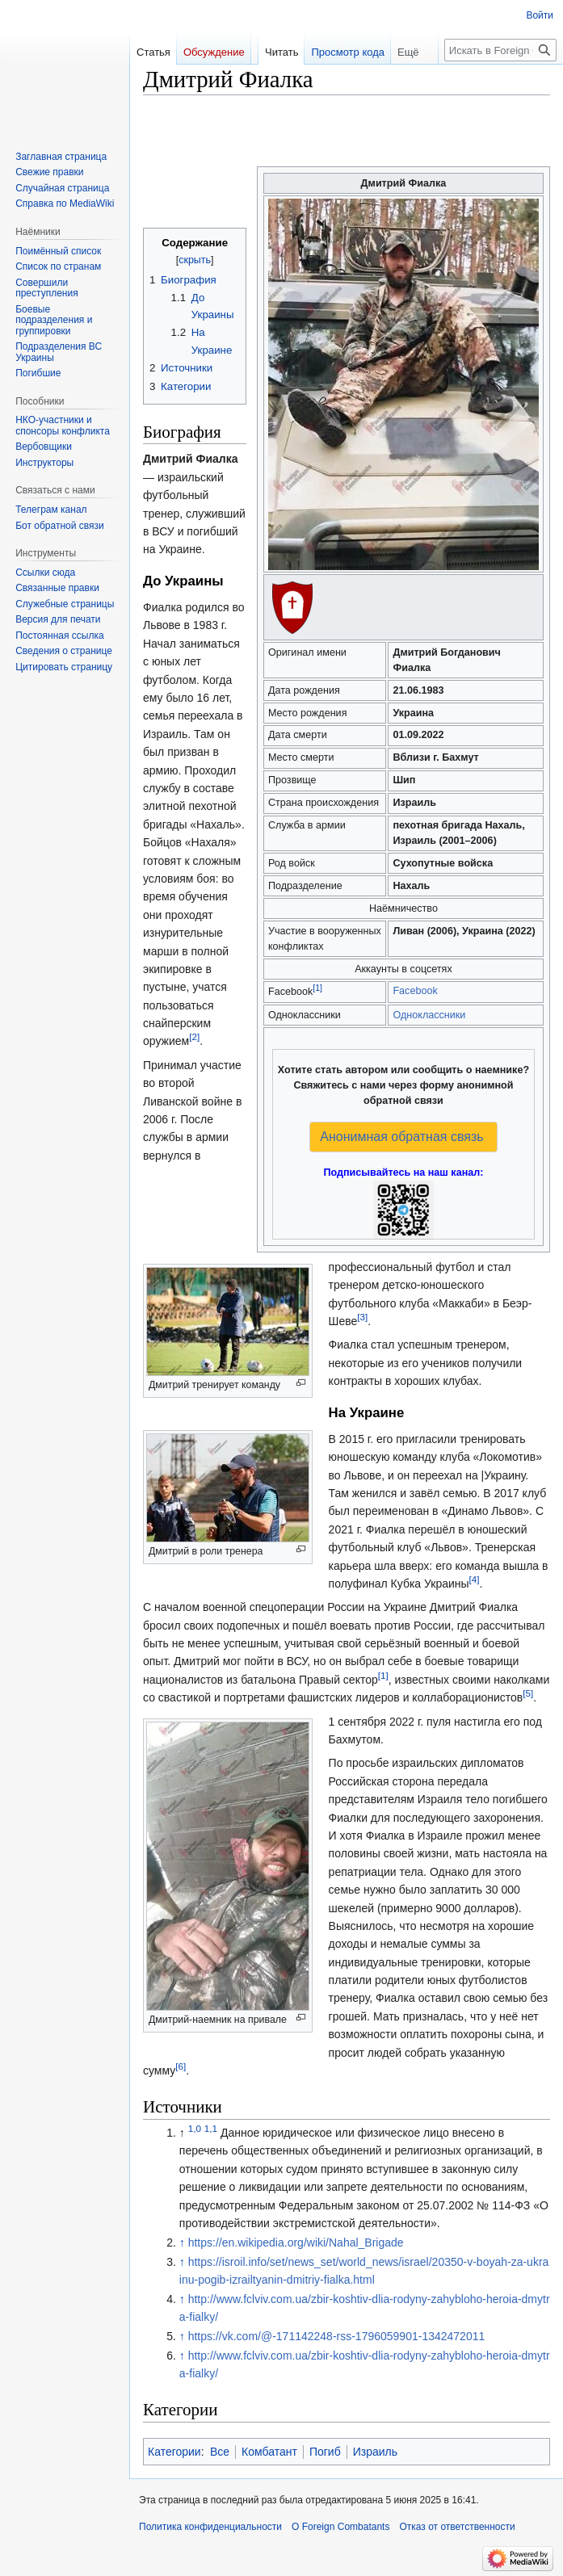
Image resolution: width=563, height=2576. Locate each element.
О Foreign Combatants (340, 2526)
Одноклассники (429, 1015)
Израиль (375, 2451)
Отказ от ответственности (457, 2526)
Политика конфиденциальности (210, 2526)
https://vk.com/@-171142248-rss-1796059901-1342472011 (336, 2336)
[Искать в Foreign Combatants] (500, 50)
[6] (180, 2066)
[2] (194, 1037)
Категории (174, 2451)
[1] (317, 987)
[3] (362, 1316)
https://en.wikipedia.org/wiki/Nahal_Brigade (296, 2242)
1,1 (210, 2128)
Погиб (325, 2451)
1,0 (194, 2128)
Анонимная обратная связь (401, 1136)
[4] (474, 1579)
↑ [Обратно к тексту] (182, 2242)
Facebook (415, 990)
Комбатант (269, 2451)
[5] (528, 1694)
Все (219, 2451)
